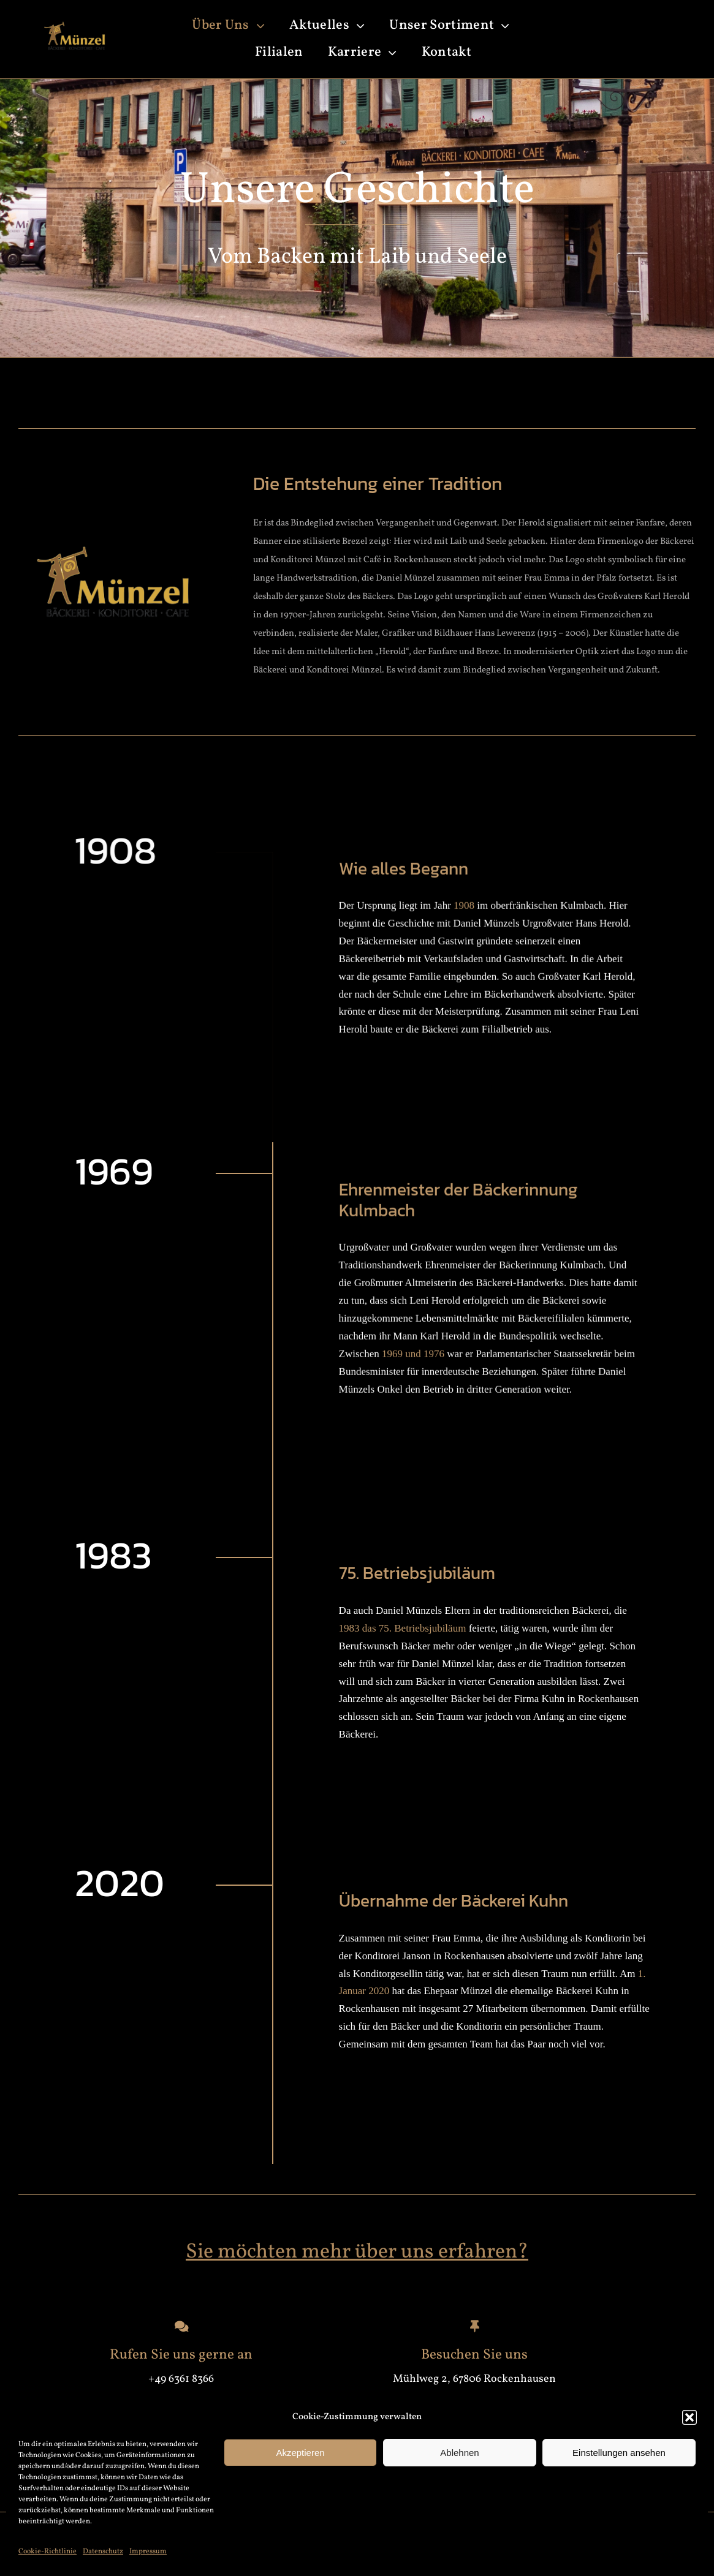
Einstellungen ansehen (619, 2452)
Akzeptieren (300, 2452)
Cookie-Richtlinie (47, 2551)
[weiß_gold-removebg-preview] (73, 20)
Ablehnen (459, 2452)
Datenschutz (103, 2551)
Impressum (148, 2551)
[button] (689, 2417)
